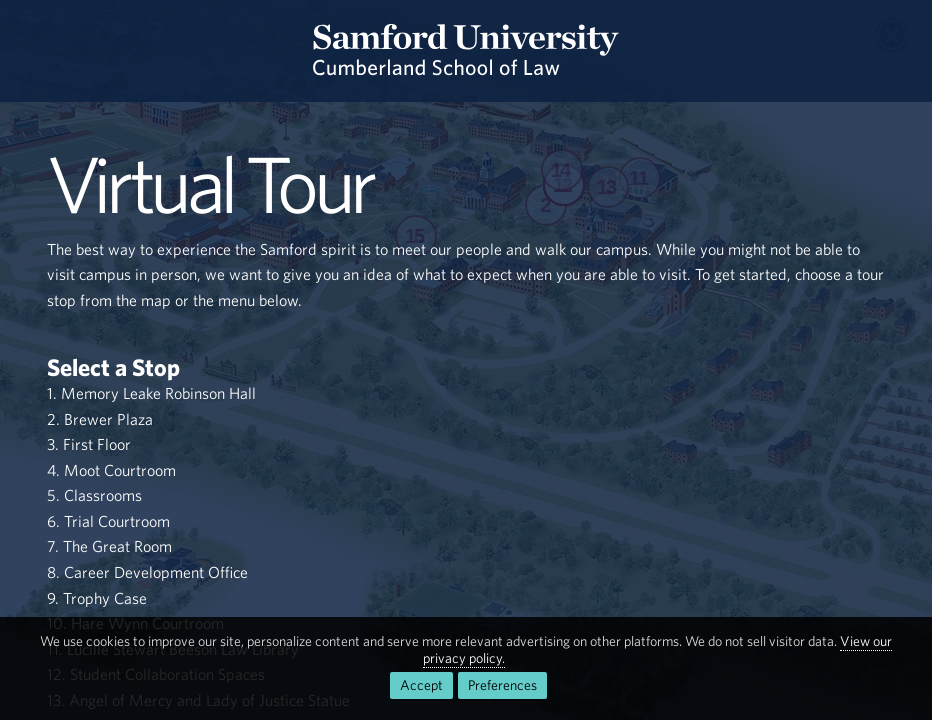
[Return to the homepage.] (466, 51)
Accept (421, 685)
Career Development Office (156, 572)
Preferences (502, 685)
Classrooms (103, 495)
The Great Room (117, 546)
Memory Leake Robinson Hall (158, 393)
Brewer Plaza (108, 419)
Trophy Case (105, 598)
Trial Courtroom (117, 521)
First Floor (97, 444)
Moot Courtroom (120, 470)
